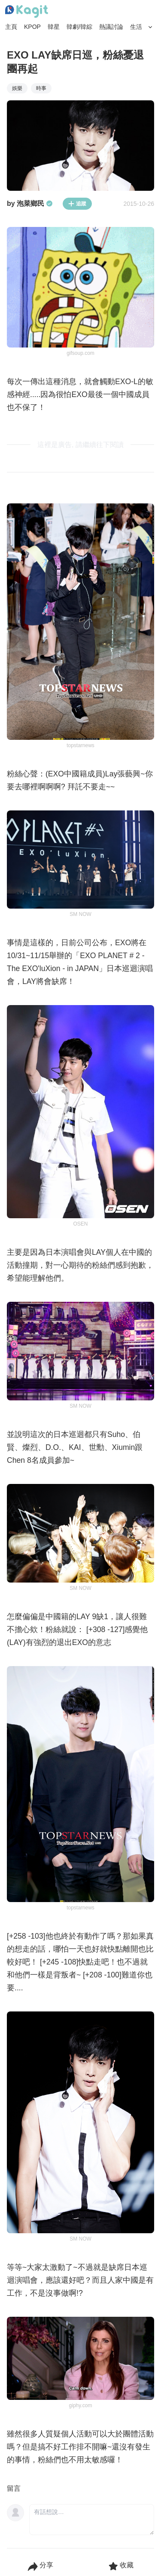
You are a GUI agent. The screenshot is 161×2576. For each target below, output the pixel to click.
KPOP (32, 26)
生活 (136, 26)
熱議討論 (111, 26)
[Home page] (26, 11)
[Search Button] (150, 27)
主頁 (11, 26)
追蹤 (77, 204)
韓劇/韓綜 (79, 26)
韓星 (54, 26)
